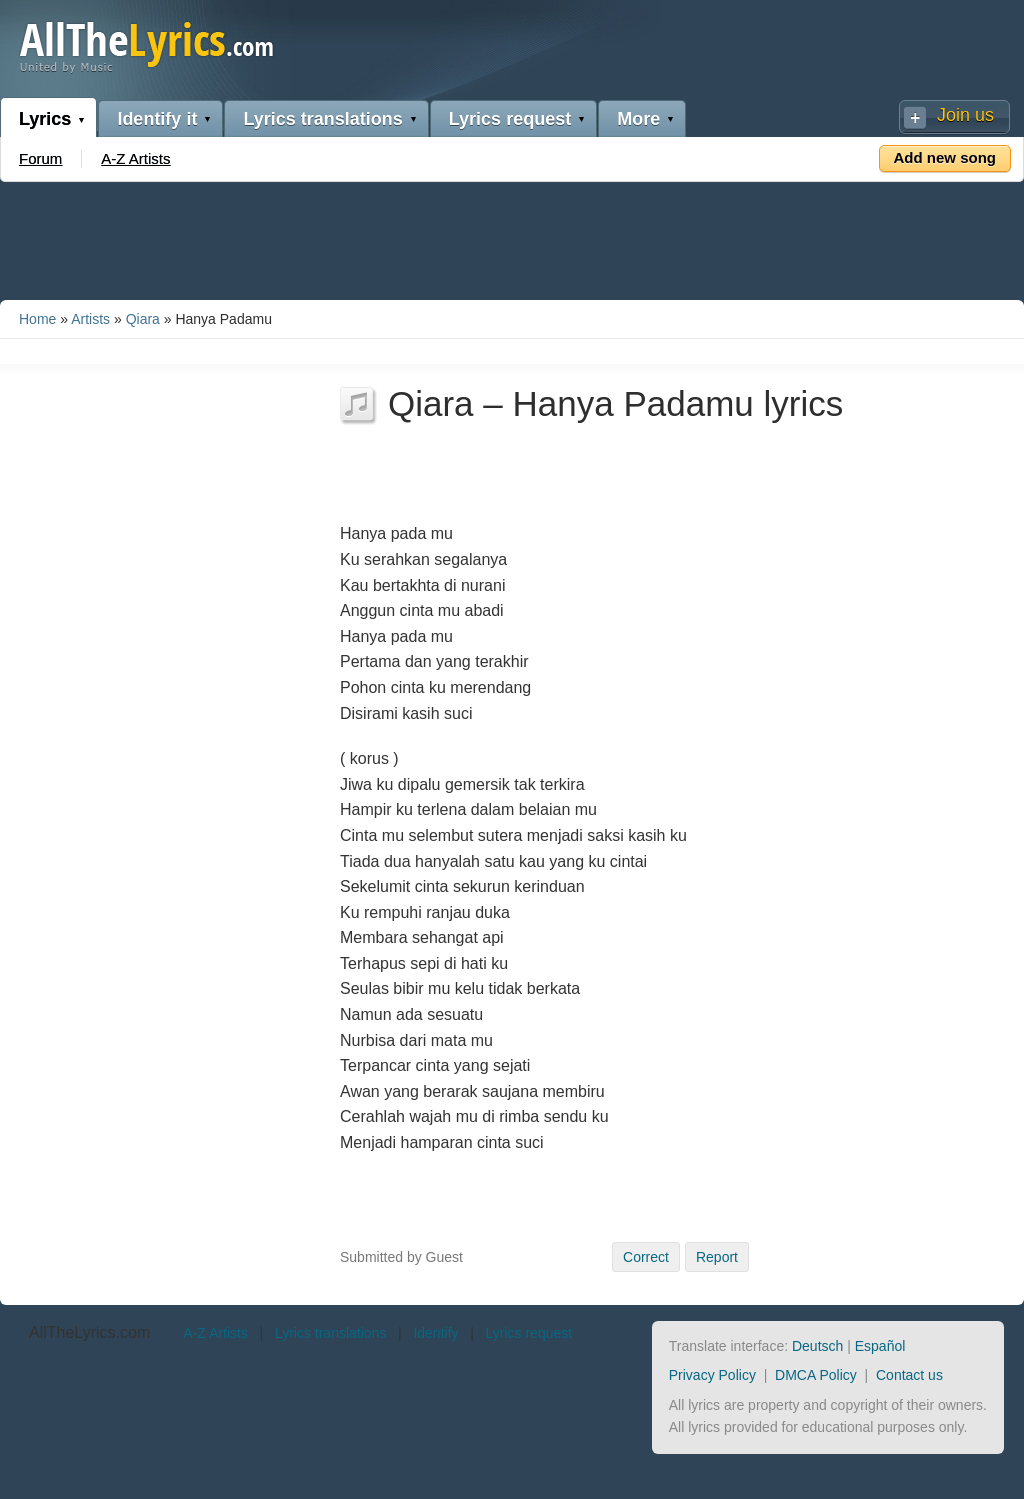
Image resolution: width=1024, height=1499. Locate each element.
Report (717, 1257)
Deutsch (817, 1346)
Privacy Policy (712, 1375)
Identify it (157, 119)
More (638, 119)
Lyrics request (510, 119)
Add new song (945, 157)
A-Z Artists (135, 158)
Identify (435, 1333)
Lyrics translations (322, 119)
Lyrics (45, 119)
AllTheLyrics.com (89, 1332)
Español (880, 1346)
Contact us (909, 1375)
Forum (40, 158)
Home (37, 319)
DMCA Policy (816, 1375)
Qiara (143, 319)
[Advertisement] (512, 237)
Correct (646, 1257)
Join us (965, 115)
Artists (90, 319)
